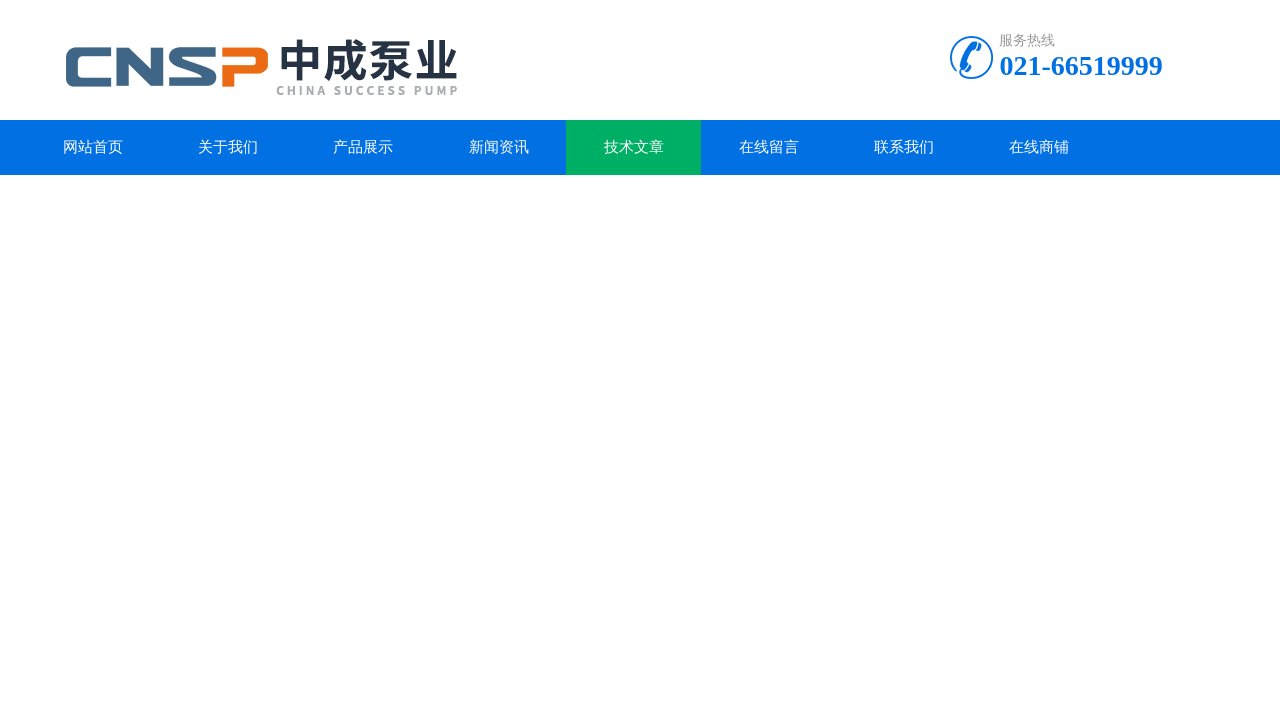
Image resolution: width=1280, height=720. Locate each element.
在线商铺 (1039, 147)
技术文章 (634, 147)
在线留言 (769, 147)
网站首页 (93, 147)
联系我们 (904, 147)
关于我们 (228, 147)
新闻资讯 (499, 147)
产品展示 (363, 147)
